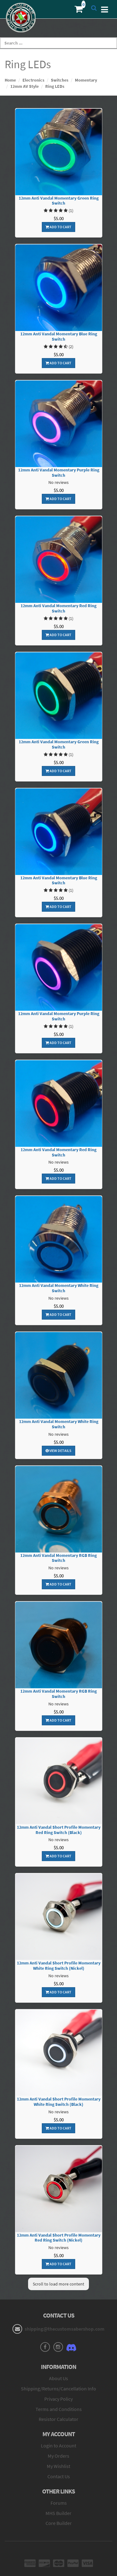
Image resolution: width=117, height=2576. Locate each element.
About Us (58, 2378)
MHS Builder (58, 2513)
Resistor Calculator (58, 2419)
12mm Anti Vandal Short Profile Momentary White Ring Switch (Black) (58, 2101)
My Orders (58, 2456)
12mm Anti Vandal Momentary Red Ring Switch (58, 608)
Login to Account (58, 2445)
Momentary (86, 80)
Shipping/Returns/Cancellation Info (58, 2388)
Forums (59, 2503)
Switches (59, 80)
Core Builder (59, 2523)
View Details (58, 1450)
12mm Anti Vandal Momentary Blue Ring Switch (58, 336)
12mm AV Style (24, 86)
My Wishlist (58, 2466)
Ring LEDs (54, 86)
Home (10, 80)
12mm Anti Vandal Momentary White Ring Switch (58, 1288)
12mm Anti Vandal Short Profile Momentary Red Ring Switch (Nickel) (58, 2238)
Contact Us (58, 2476)
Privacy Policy (58, 2399)
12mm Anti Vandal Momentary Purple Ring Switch (58, 472)
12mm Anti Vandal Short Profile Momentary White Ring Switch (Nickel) (58, 1965)
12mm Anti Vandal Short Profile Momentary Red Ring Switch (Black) (58, 1830)
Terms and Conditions (59, 2409)
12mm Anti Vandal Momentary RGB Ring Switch (58, 1558)
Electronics (33, 80)
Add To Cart (58, 227)
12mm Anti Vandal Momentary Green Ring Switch (59, 201)
